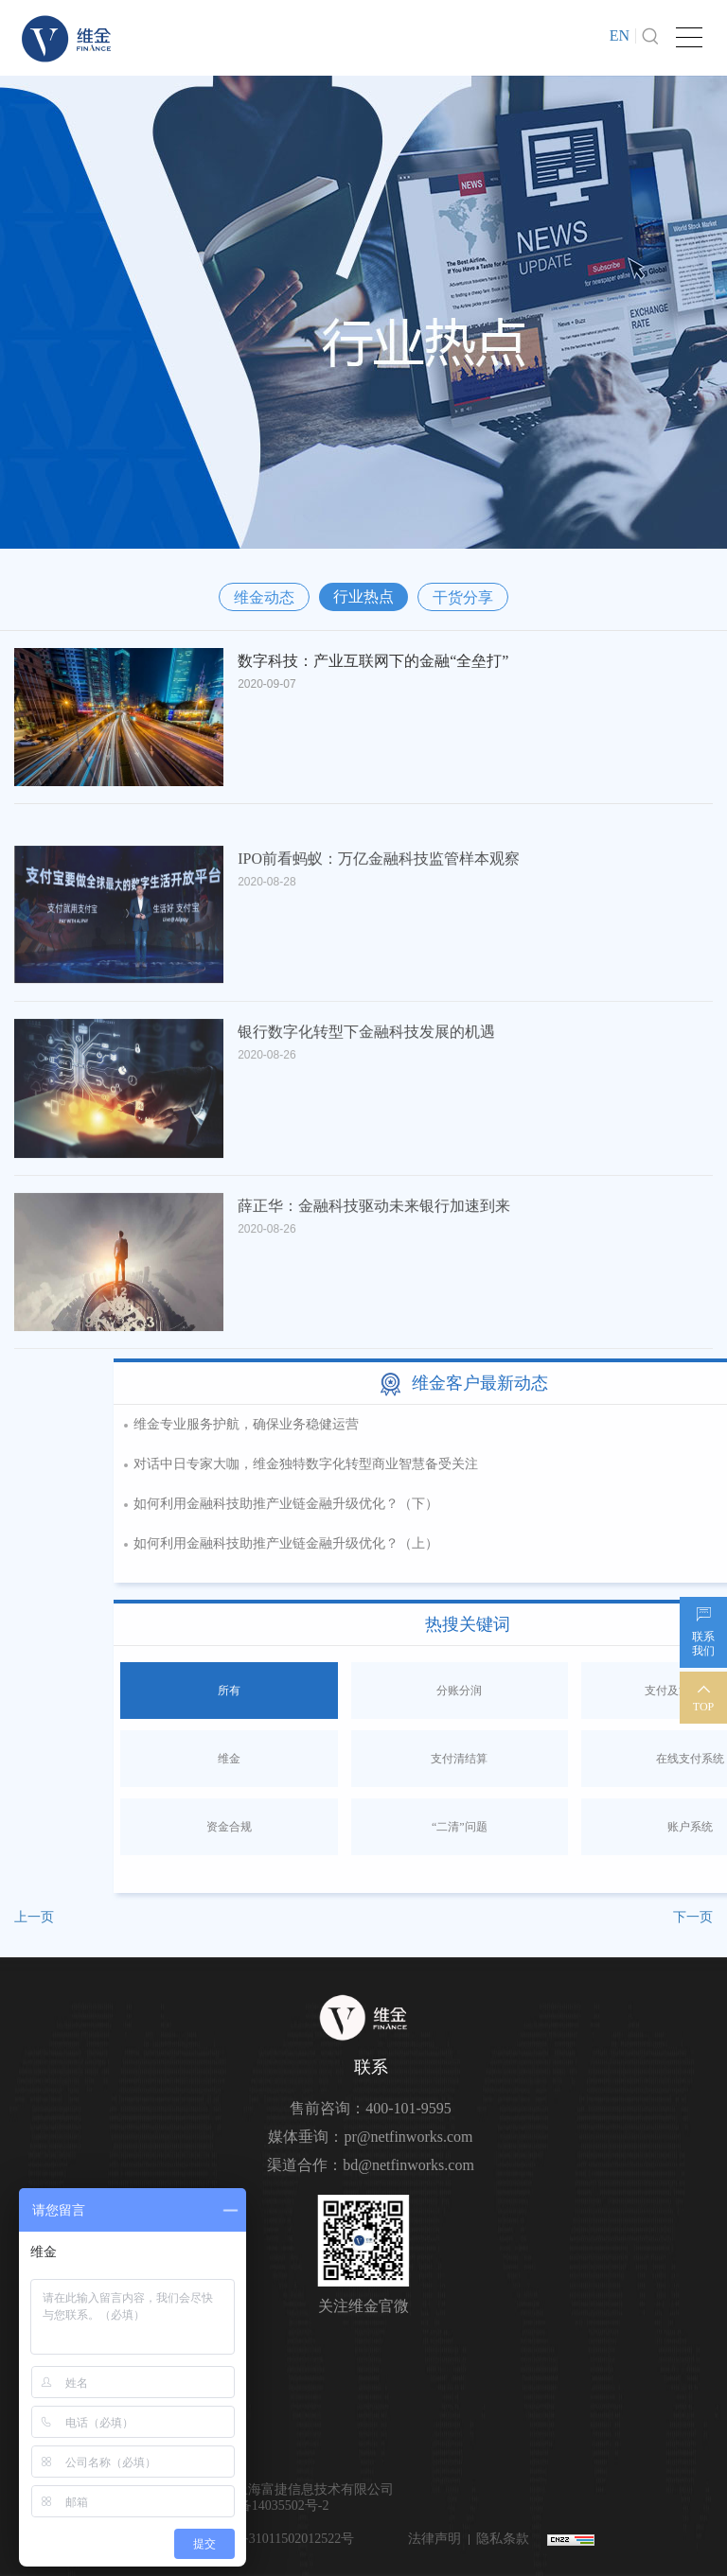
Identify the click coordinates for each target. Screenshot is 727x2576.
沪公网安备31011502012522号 (266, 2539)
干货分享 (463, 597)
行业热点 (363, 596)
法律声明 (434, 2539)
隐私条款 (502, 2539)
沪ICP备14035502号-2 (266, 2506)
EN (619, 35)
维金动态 (264, 597)
